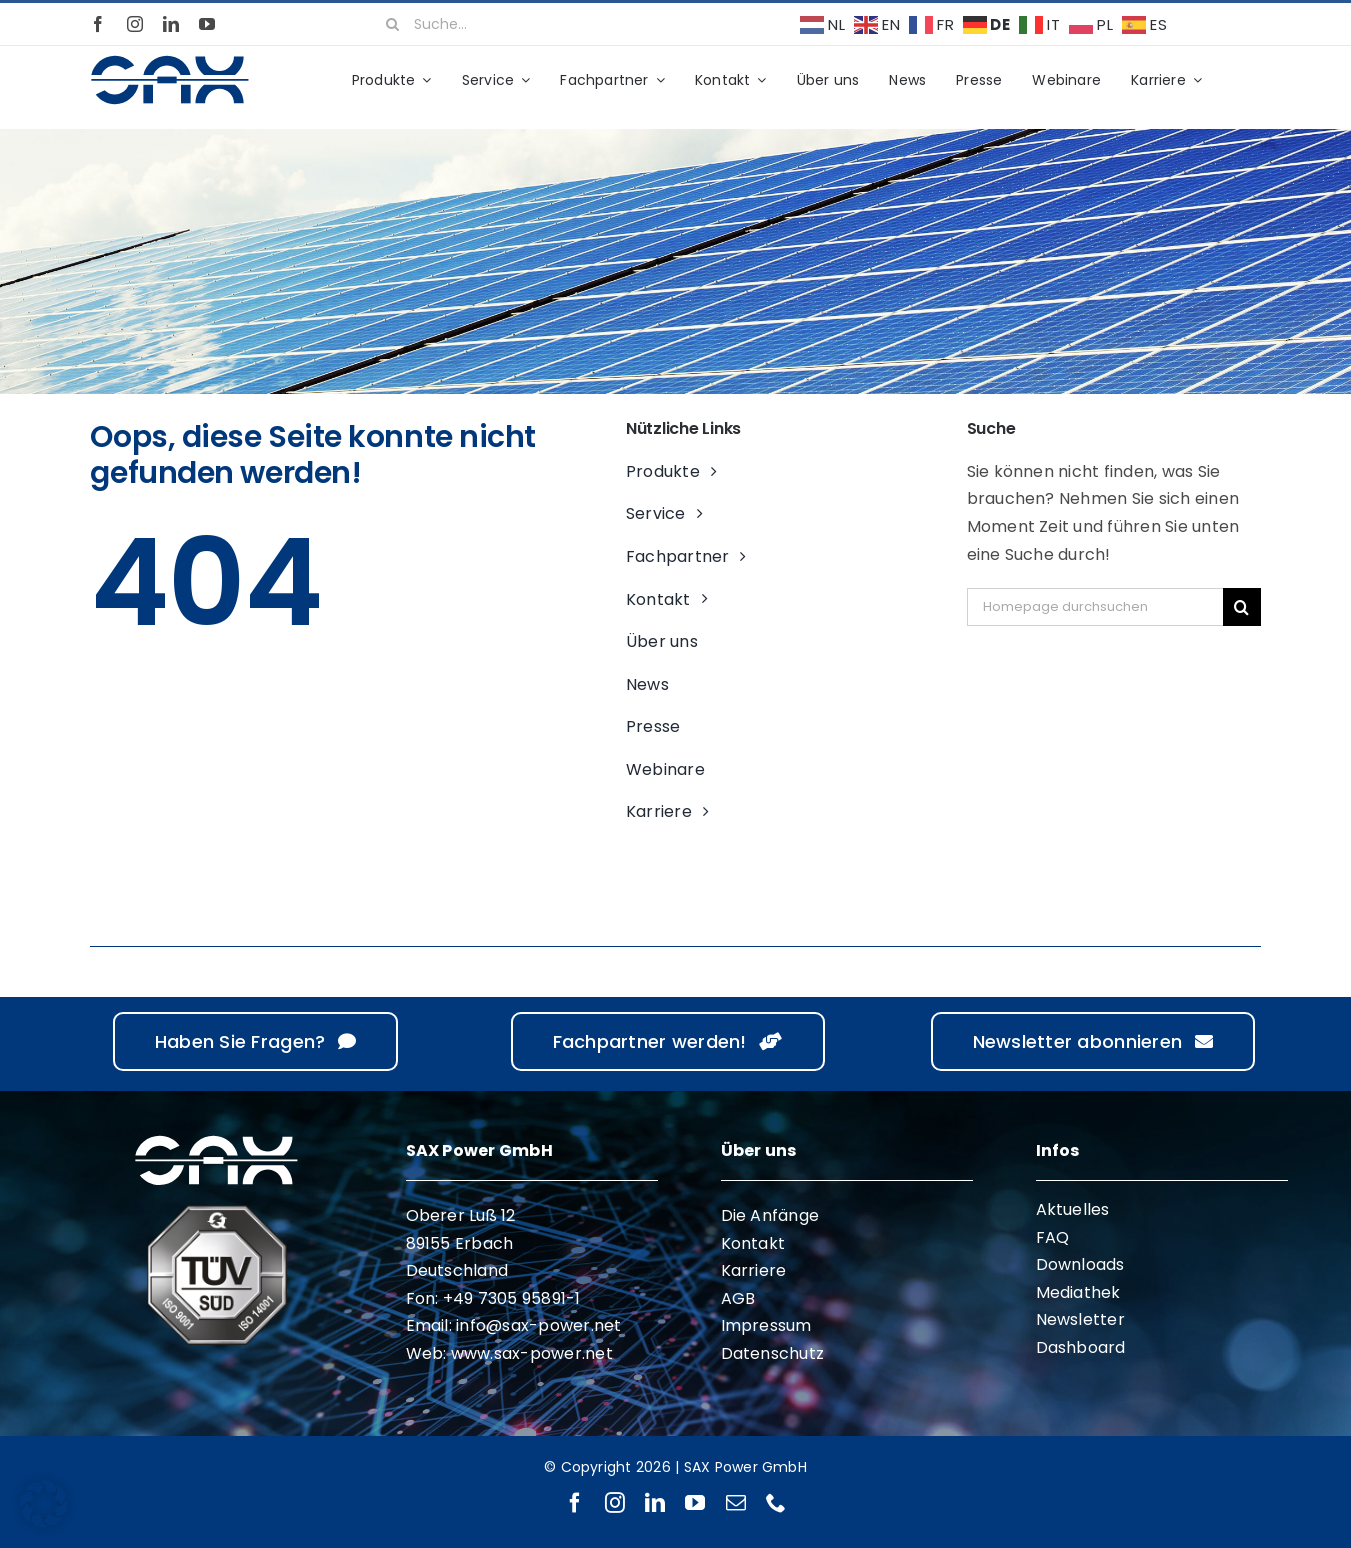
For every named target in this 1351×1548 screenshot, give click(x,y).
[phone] (776, 1503)
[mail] (736, 1503)
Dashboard (1081, 1347)
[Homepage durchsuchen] (1095, 607)
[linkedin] (171, 24)
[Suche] (392, 24)
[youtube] (207, 24)
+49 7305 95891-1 (512, 1298)
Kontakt (753, 1243)
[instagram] (135, 24)
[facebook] (98, 24)
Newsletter (1080, 1319)
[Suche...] (574, 24)
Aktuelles (1073, 1209)
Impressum (766, 1325)
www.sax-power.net (532, 1353)
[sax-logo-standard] (170, 58)
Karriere (754, 1270)
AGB (738, 1298)
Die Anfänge (770, 1215)
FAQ (1053, 1237)
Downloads (1080, 1264)
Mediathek (1078, 1292)
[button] (44, 1504)
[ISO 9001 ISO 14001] (217, 1212)
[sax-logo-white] (216, 1138)
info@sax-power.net (538, 1325)
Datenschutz (773, 1353)
